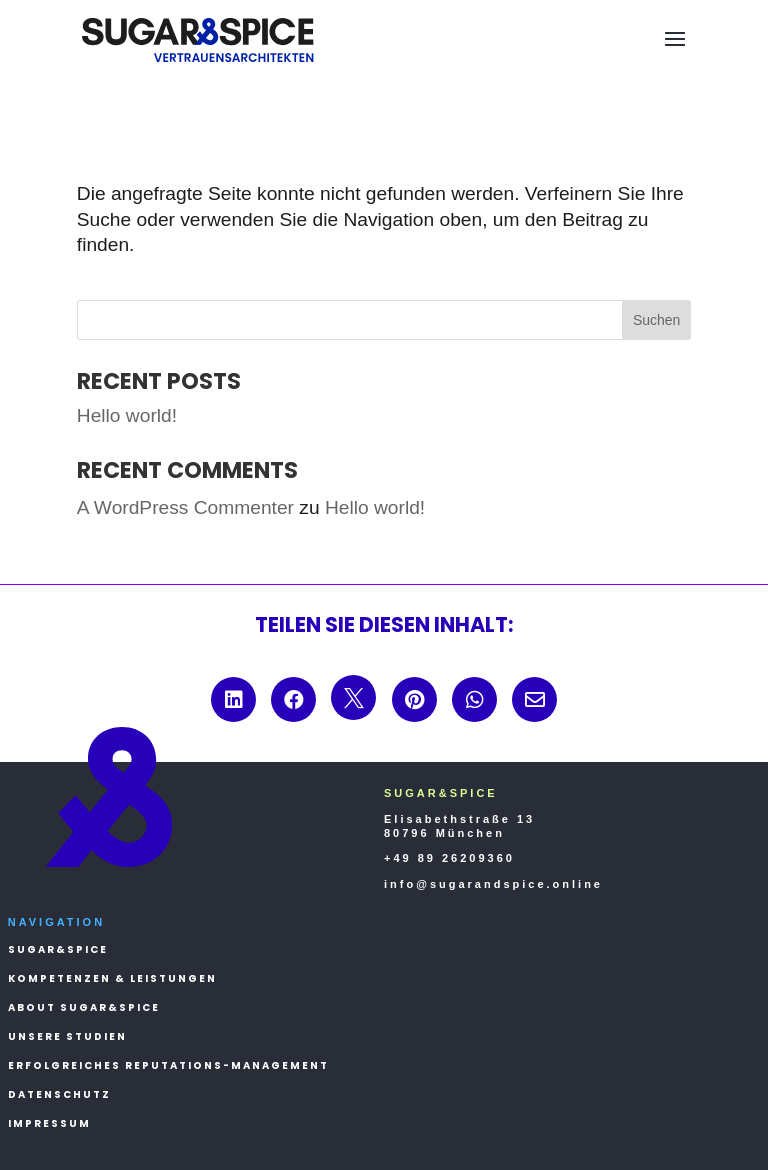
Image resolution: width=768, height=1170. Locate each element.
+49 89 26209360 (449, 858)
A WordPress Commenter (185, 507)
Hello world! (127, 415)
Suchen (656, 320)
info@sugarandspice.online (493, 884)
